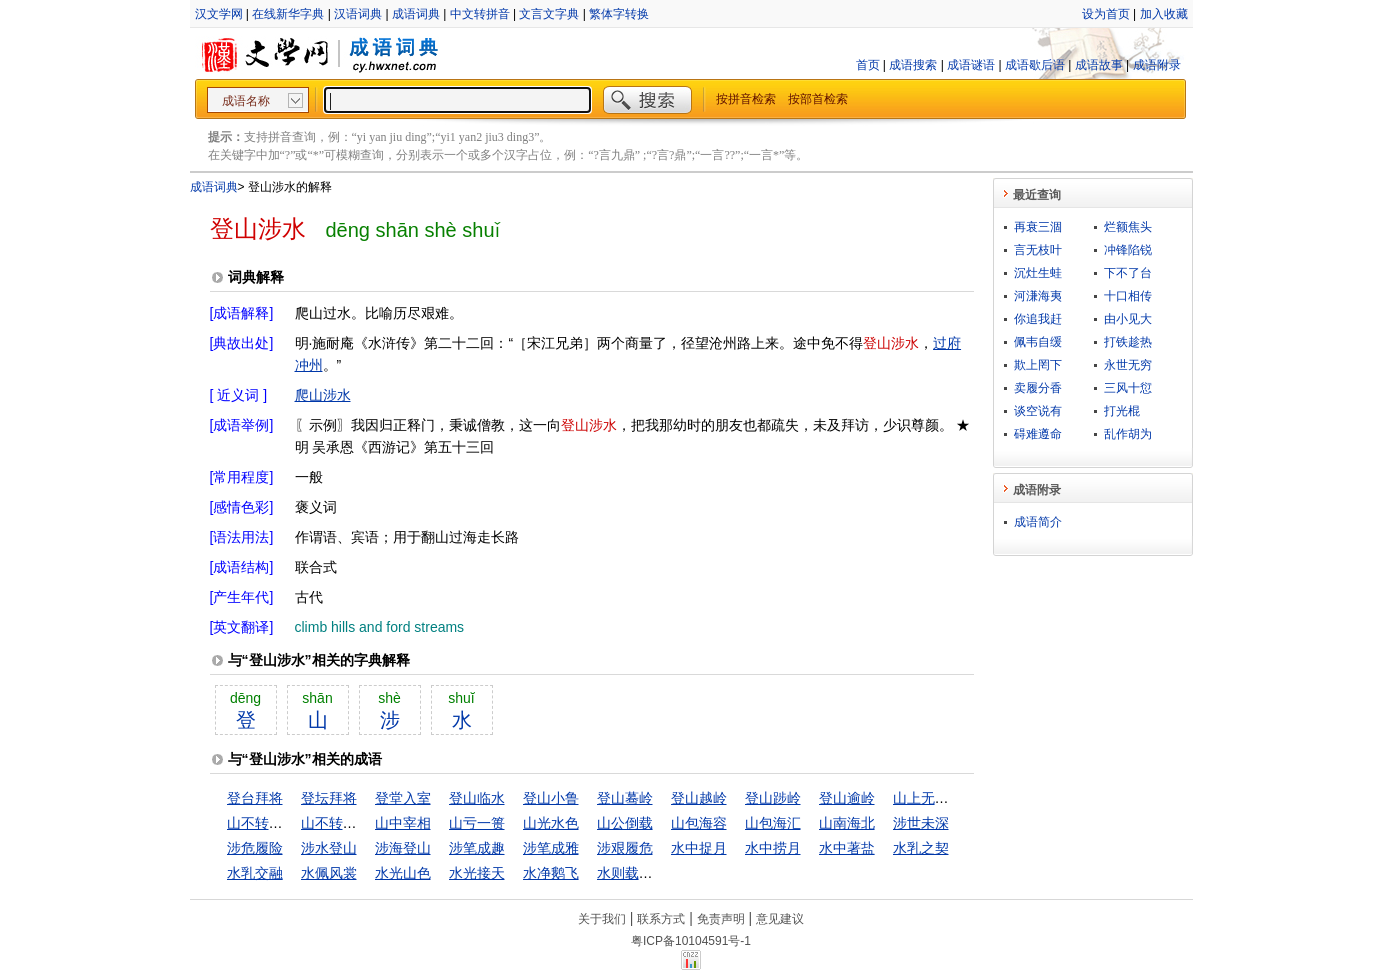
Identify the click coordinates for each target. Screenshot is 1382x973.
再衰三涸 (1038, 227)
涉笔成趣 (477, 848)
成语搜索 (913, 65)
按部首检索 (818, 99)
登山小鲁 (551, 798)
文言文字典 (549, 14)
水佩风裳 (329, 873)
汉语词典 (358, 14)
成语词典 (416, 14)
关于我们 (602, 919)
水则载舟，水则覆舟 (660, 873)
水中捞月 (773, 848)
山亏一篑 (477, 823)
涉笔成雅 (551, 848)
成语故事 (1099, 65)
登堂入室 (403, 798)
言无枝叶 (1038, 250)
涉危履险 (255, 848)
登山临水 (477, 798)
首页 (868, 65)
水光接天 (477, 873)
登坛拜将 (329, 798)
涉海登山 (403, 848)
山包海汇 (773, 823)
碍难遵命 (1038, 434)
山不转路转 (336, 823)
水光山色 (403, 873)
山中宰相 (403, 823)
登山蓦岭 (625, 798)
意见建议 (780, 919)
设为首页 (1106, 14)
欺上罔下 (1038, 365)
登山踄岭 (773, 798)
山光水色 (551, 823)
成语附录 (1157, 65)
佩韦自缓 (1038, 342)
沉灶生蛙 (1038, 273)
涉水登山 (329, 848)
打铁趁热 (1128, 342)
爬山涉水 (323, 395)
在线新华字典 (288, 14)
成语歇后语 (1035, 65)
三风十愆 (1128, 388)
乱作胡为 (1128, 434)
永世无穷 (1128, 365)
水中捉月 (699, 848)
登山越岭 (699, 798)
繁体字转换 (619, 14)
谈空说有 (1038, 411)
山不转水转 (262, 823)
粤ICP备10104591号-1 (691, 941)
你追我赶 (1038, 319)
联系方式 (661, 919)
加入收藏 (1164, 14)
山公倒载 (625, 823)
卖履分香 (1038, 388)
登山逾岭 (847, 798)
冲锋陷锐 (1128, 250)
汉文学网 (219, 14)
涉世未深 (921, 823)
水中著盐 (847, 848)
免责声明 (721, 919)
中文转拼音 (480, 14)
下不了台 (1128, 273)
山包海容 (699, 823)
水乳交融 (255, 873)
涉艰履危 (625, 848)
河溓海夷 (1038, 296)
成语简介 (1038, 522)
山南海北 (847, 823)
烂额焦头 (1128, 227)
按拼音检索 (746, 99)
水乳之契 (921, 848)
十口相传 (1128, 296)
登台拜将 (255, 798)
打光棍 (1122, 411)
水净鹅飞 (551, 873)
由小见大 (1128, 319)
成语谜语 (971, 65)
